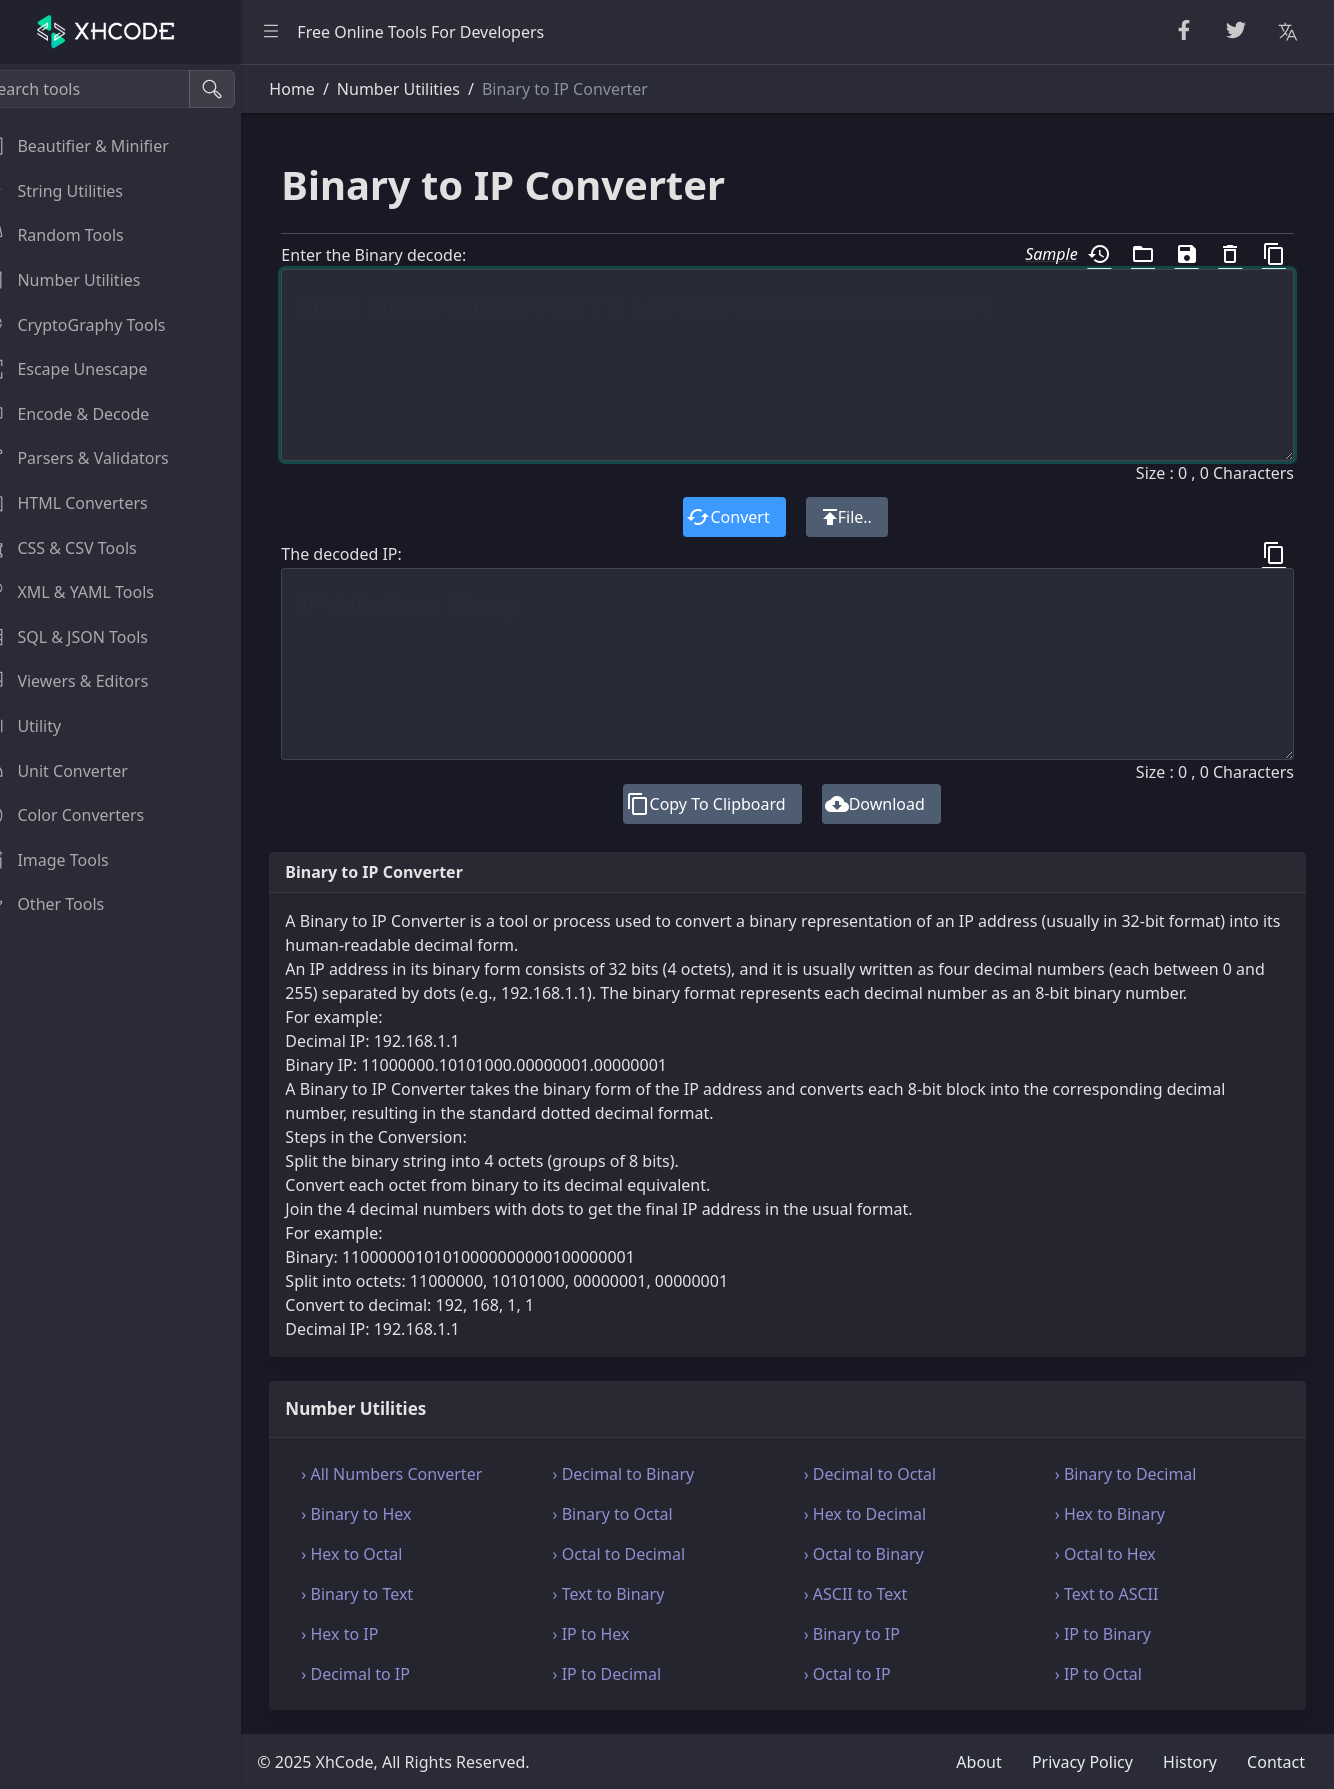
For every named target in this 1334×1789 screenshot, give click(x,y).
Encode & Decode (90, 414)
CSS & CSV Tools (83, 548)
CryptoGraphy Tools (98, 325)
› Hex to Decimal (880, 1514)
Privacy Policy (1082, 1762)
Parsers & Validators (99, 458)
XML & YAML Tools (92, 592)
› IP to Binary (1111, 1634)
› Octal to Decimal (642, 1554)
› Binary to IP (867, 1634)
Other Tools (67, 904)
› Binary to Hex (387, 1514)
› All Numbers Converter (422, 1474)
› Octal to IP (862, 1674)
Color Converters (87, 815)
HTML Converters (89, 503)
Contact (1276, 1762)
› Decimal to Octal (885, 1474)
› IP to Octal (1106, 1674)
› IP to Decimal (630, 1674)
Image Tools (69, 860)
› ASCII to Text (871, 1594)
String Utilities (77, 191)
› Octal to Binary (879, 1554)
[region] (136, 926)
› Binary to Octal (636, 1514)
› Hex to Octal (382, 1554)
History (1190, 1762)
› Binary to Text (388, 1594)
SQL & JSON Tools (89, 637)
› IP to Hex (614, 1634)
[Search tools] (113, 89)
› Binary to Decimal (1134, 1474)
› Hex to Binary (1118, 1514)
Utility (46, 726)
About (978, 1762)
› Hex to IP (370, 1634)
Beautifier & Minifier (99, 146)
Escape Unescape (89, 369)
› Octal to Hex (1113, 1554)
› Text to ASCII (1115, 1594)
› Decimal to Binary (647, 1474)
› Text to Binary (632, 1594)
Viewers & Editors (89, 681)
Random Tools (77, 235)
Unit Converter (79, 771)
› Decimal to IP (386, 1674)
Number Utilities (85, 280)
